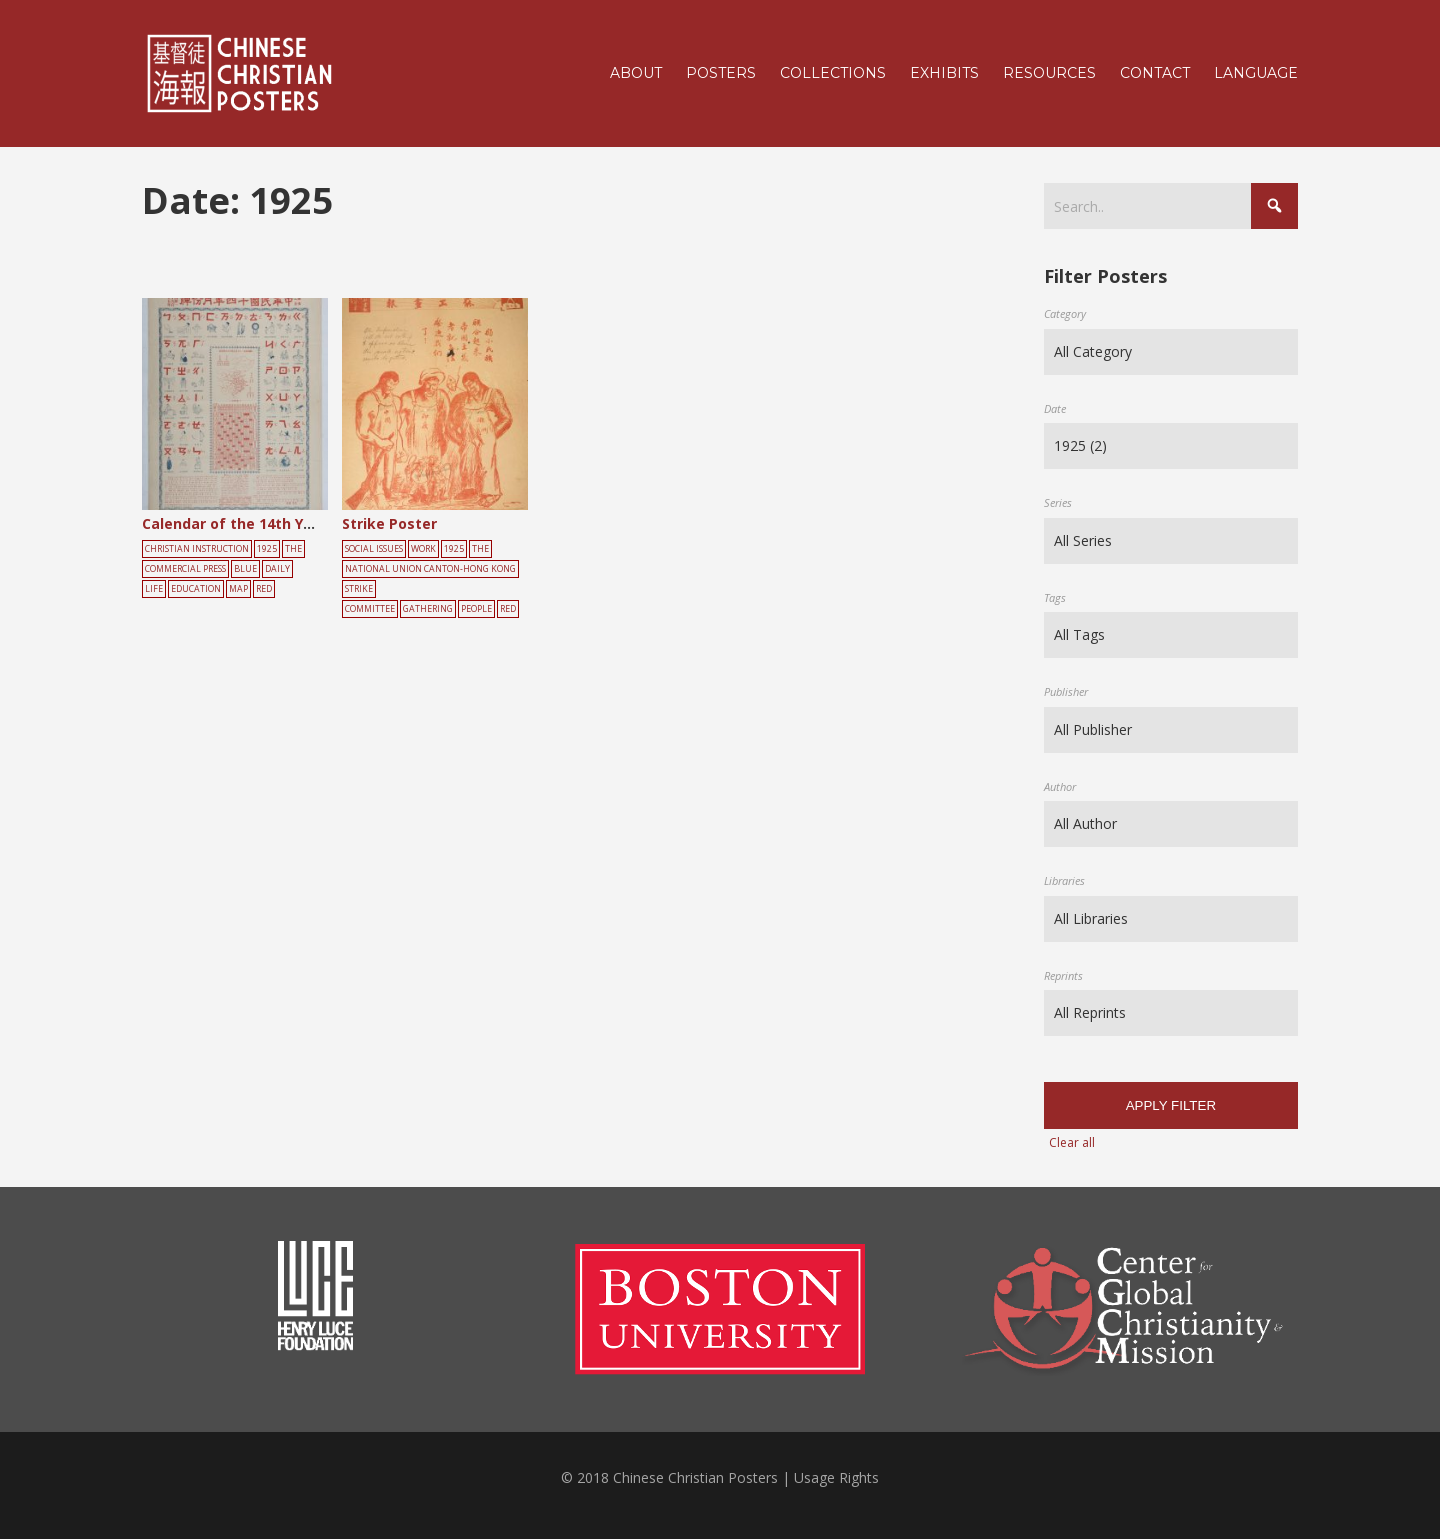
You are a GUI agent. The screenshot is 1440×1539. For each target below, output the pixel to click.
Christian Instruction (197, 549)
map (238, 589)
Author (1060, 786)
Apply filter (1171, 1105)
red (264, 589)
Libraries (1064, 880)
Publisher (1066, 691)
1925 (267, 549)
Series (1058, 502)
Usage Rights (836, 1477)
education (196, 589)
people (476, 609)
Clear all (1072, 1142)
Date (1055, 408)
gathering (428, 609)
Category (1065, 313)
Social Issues (374, 549)
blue (245, 569)
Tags (1055, 597)
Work (423, 549)
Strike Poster (389, 523)
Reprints (1063, 975)
